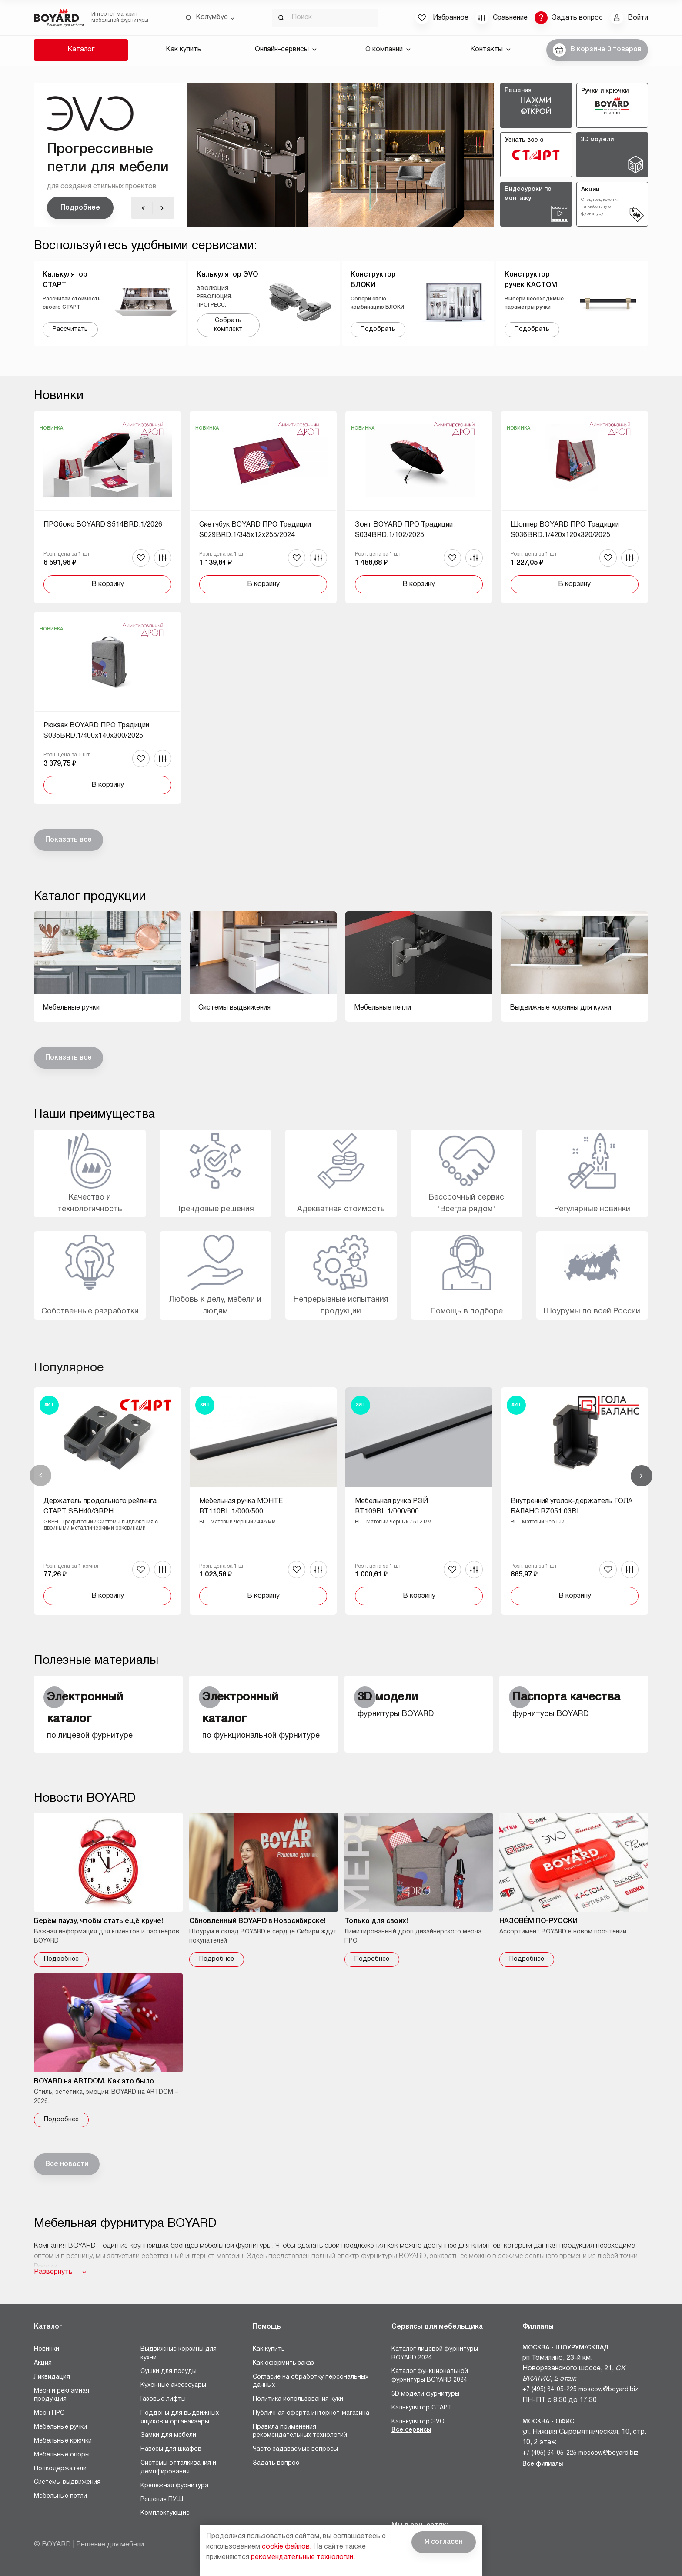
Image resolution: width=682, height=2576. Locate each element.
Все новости (66, 2164)
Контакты (490, 50)
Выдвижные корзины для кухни (178, 2353)
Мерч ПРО (49, 2413)
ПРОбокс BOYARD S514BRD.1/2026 (102, 525)
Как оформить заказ (283, 2363)
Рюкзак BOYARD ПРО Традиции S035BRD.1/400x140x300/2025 (96, 731)
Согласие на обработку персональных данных (310, 2381)
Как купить (183, 50)
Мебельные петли (60, 2496)
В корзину (107, 584)
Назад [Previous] (40, 1475)
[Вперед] (162, 207)
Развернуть (53, 2272)
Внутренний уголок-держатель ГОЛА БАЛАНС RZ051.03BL (571, 1506)
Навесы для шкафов (170, 2449)
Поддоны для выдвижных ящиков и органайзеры (179, 2417)
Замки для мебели (168, 2435)
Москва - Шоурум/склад (565, 2348)
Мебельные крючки (63, 2441)
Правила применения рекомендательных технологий (300, 2431)
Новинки (46, 2349)
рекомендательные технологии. (303, 2557)
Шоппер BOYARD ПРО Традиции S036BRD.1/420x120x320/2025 (565, 530)
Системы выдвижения (67, 2482)
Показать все (68, 840)
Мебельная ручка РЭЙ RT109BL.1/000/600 (391, 1506)
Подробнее (80, 208)
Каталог (80, 50)
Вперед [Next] (641, 1475)
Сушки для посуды (168, 2371)
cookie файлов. (286, 2547)
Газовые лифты (163, 2399)
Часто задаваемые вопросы (295, 2449)
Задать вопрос (276, 2463)
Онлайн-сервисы (286, 50)
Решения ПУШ (161, 2500)
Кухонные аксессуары (173, 2385)
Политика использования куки (298, 2399)
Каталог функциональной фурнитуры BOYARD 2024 (429, 2376)
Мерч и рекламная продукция (61, 2395)
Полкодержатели (60, 2469)
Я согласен (444, 2542)
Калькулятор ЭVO (418, 2422)
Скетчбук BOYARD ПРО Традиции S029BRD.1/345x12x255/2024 (255, 530)
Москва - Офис (548, 2422)
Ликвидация (52, 2377)
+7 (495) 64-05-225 (549, 2390)
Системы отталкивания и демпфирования (178, 2467)
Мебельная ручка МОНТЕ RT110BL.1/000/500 (241, 1506)
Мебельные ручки (60, 2427)
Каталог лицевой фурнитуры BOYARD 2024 (434, 2353)
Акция (43, 2363)
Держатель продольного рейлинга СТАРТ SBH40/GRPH (100, 1506)
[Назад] (143, 208)
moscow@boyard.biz (608, 2390)
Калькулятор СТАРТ (421, 2408)
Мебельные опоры (62, 2455)
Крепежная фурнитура (174, 2486)
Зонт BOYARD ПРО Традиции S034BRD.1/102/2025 (404, 530)
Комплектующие (165, 2513)
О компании (388, 50)
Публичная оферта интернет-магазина (311, 2413)
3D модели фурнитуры (425, 2394)
